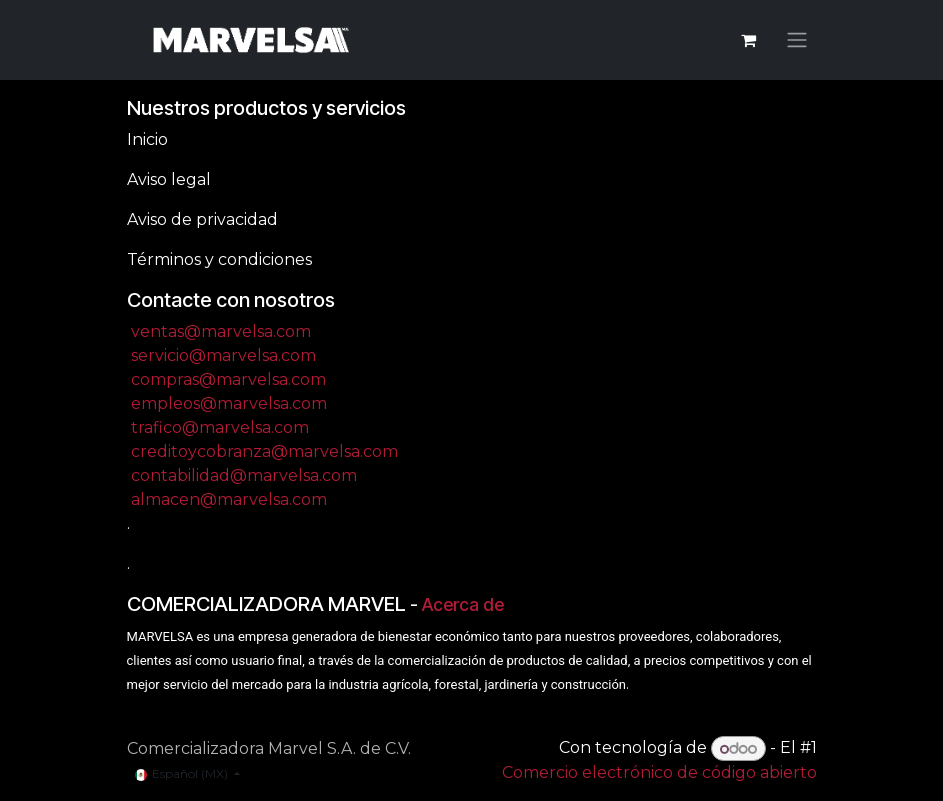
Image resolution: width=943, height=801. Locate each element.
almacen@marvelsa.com (229, 499)
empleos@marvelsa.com (229, 403)
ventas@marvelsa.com (221, 331)
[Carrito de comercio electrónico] (749, 40)
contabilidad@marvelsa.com (244, 475)
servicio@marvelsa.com (223, 355)
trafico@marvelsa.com (220, 427)
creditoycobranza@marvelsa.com (264, 451)
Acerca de (463, 604)
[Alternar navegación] (797, 40)
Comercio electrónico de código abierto (659, 772)
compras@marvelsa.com (228, 379)
